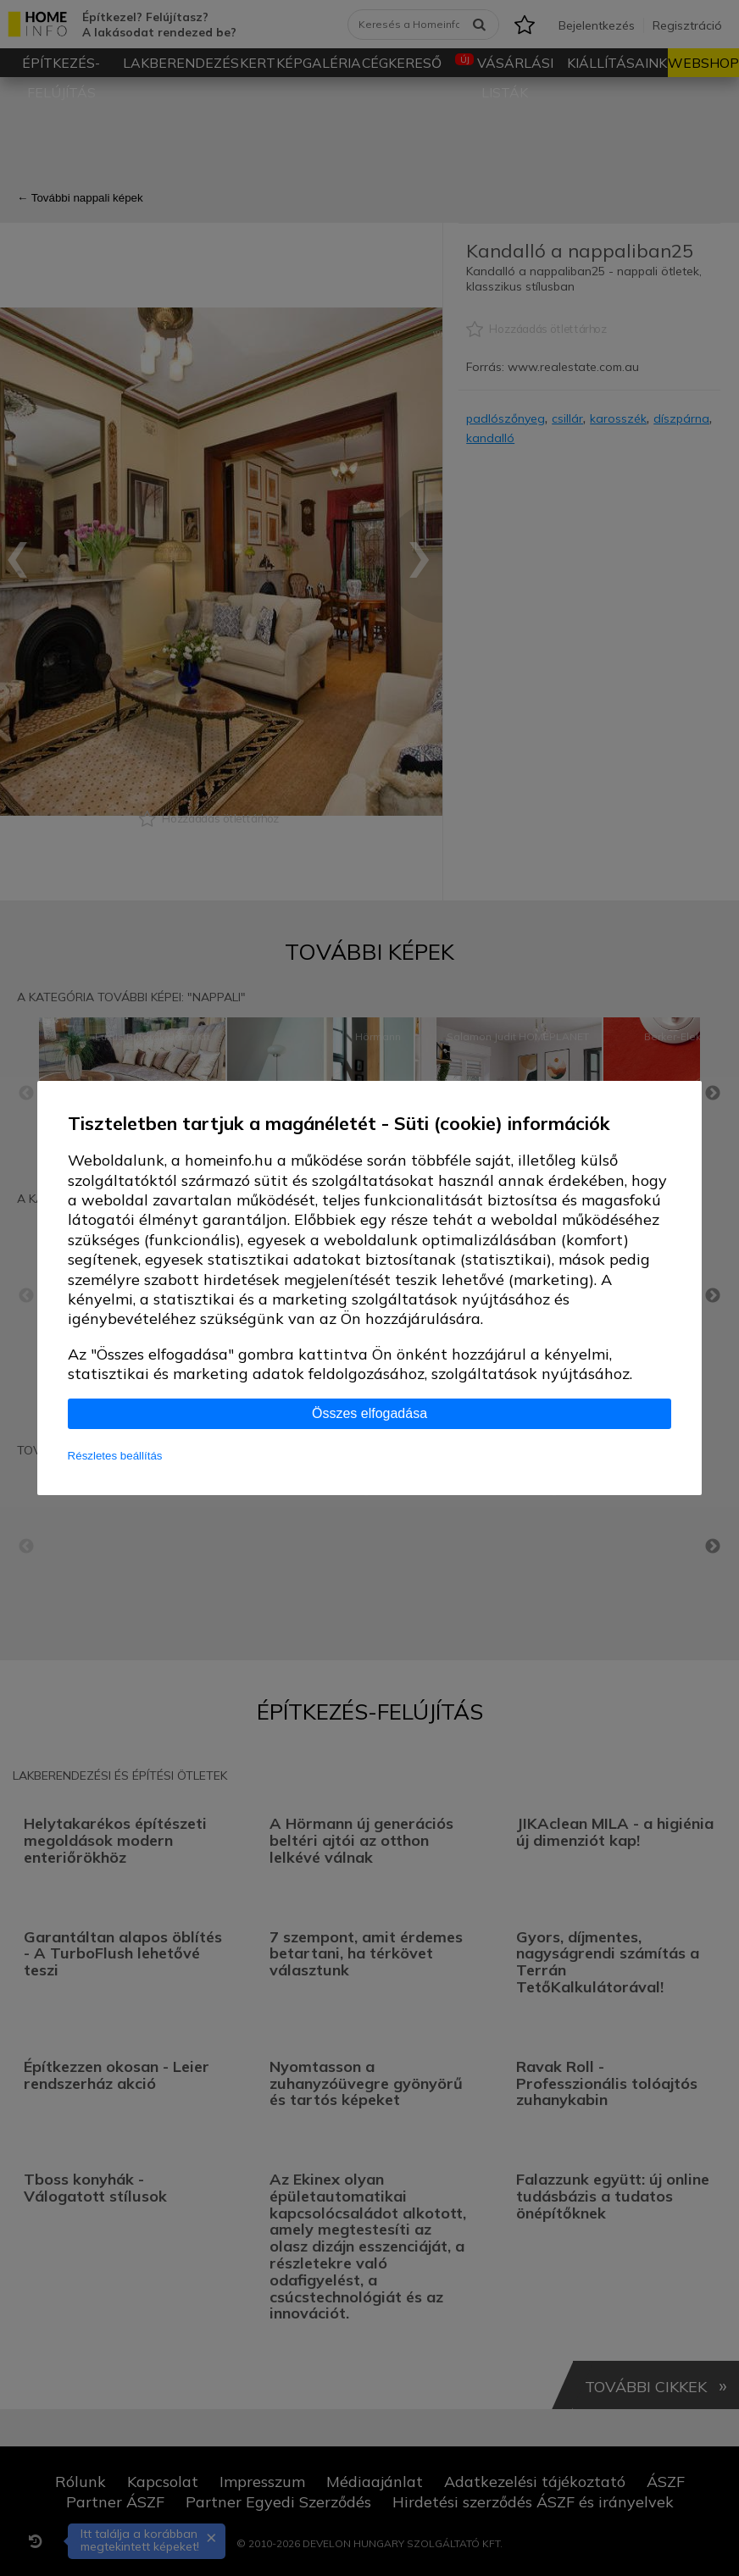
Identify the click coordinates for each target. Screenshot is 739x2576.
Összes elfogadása (369, 1413)
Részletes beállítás (115, 1455)
